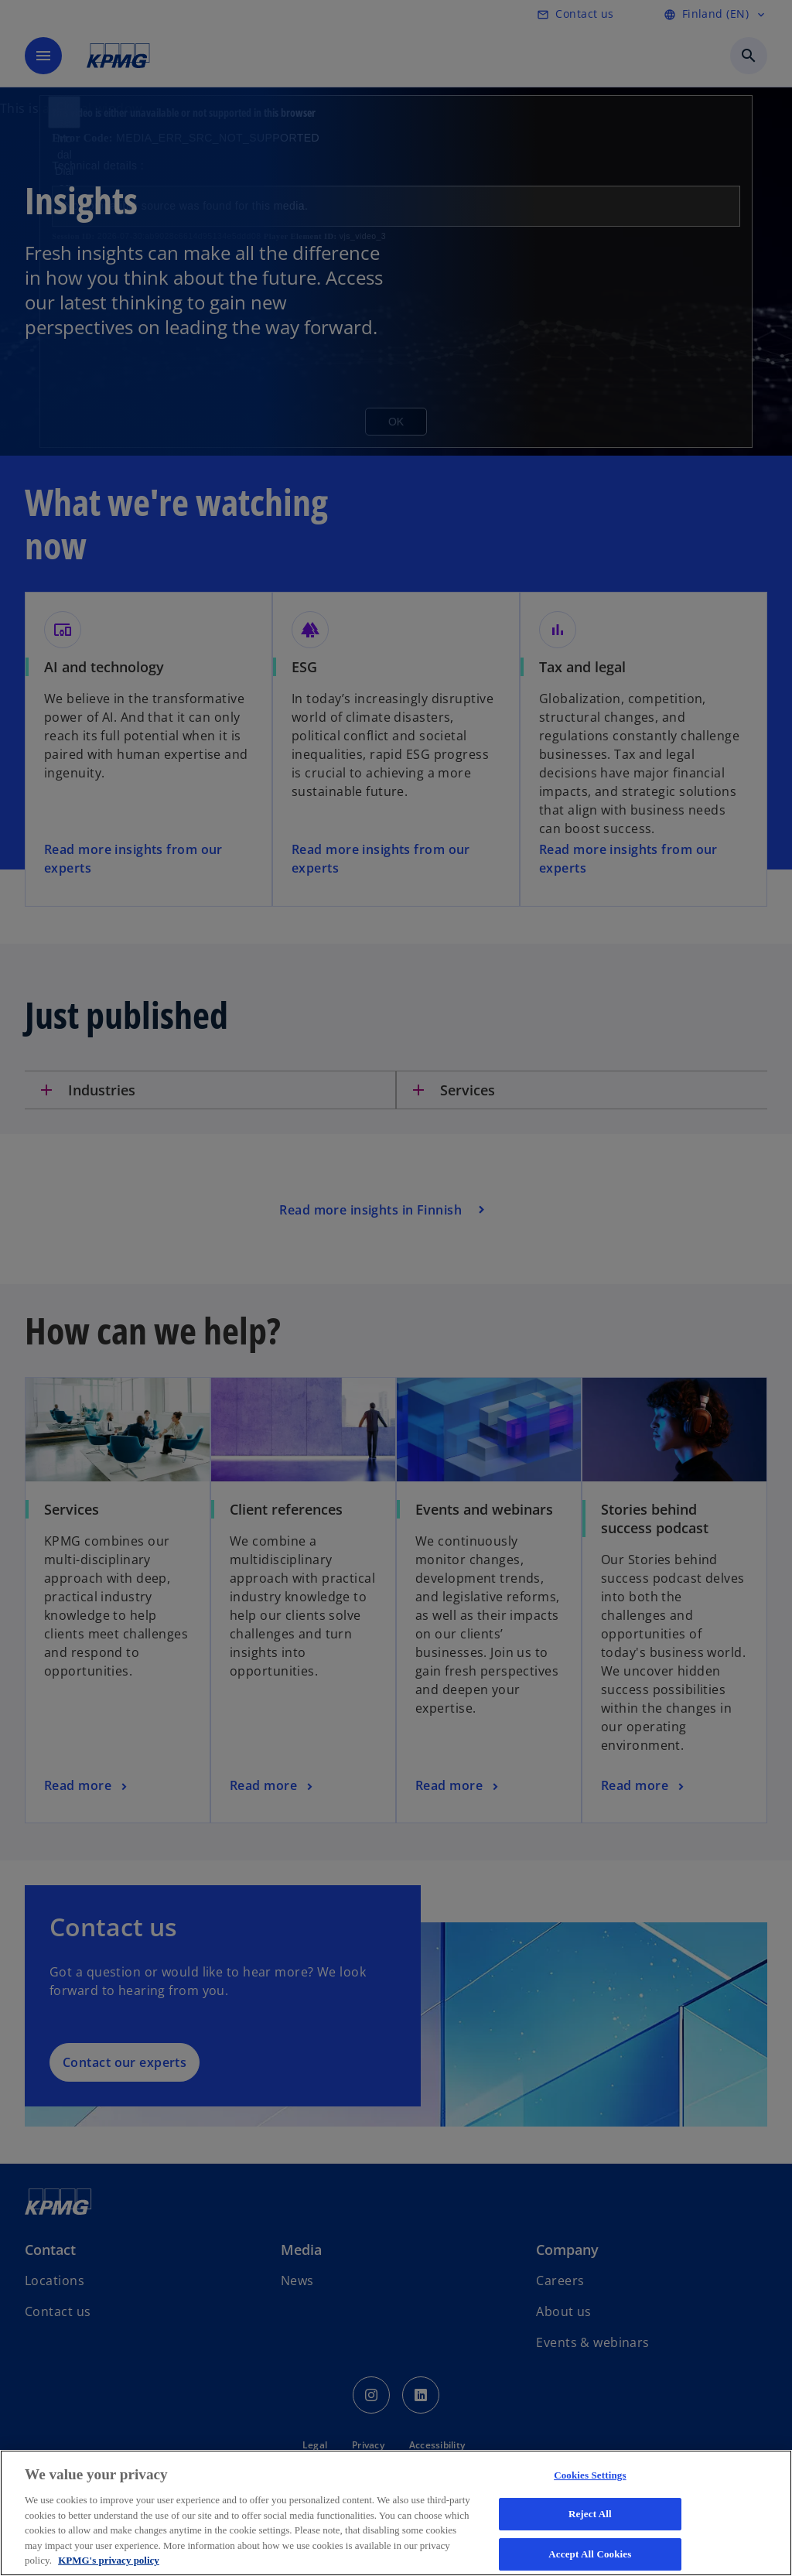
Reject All (590, 2514)
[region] (396, 2513)
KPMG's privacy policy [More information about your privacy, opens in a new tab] (108, 2560)
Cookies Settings (590, 2475)
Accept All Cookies (589, 2554)
